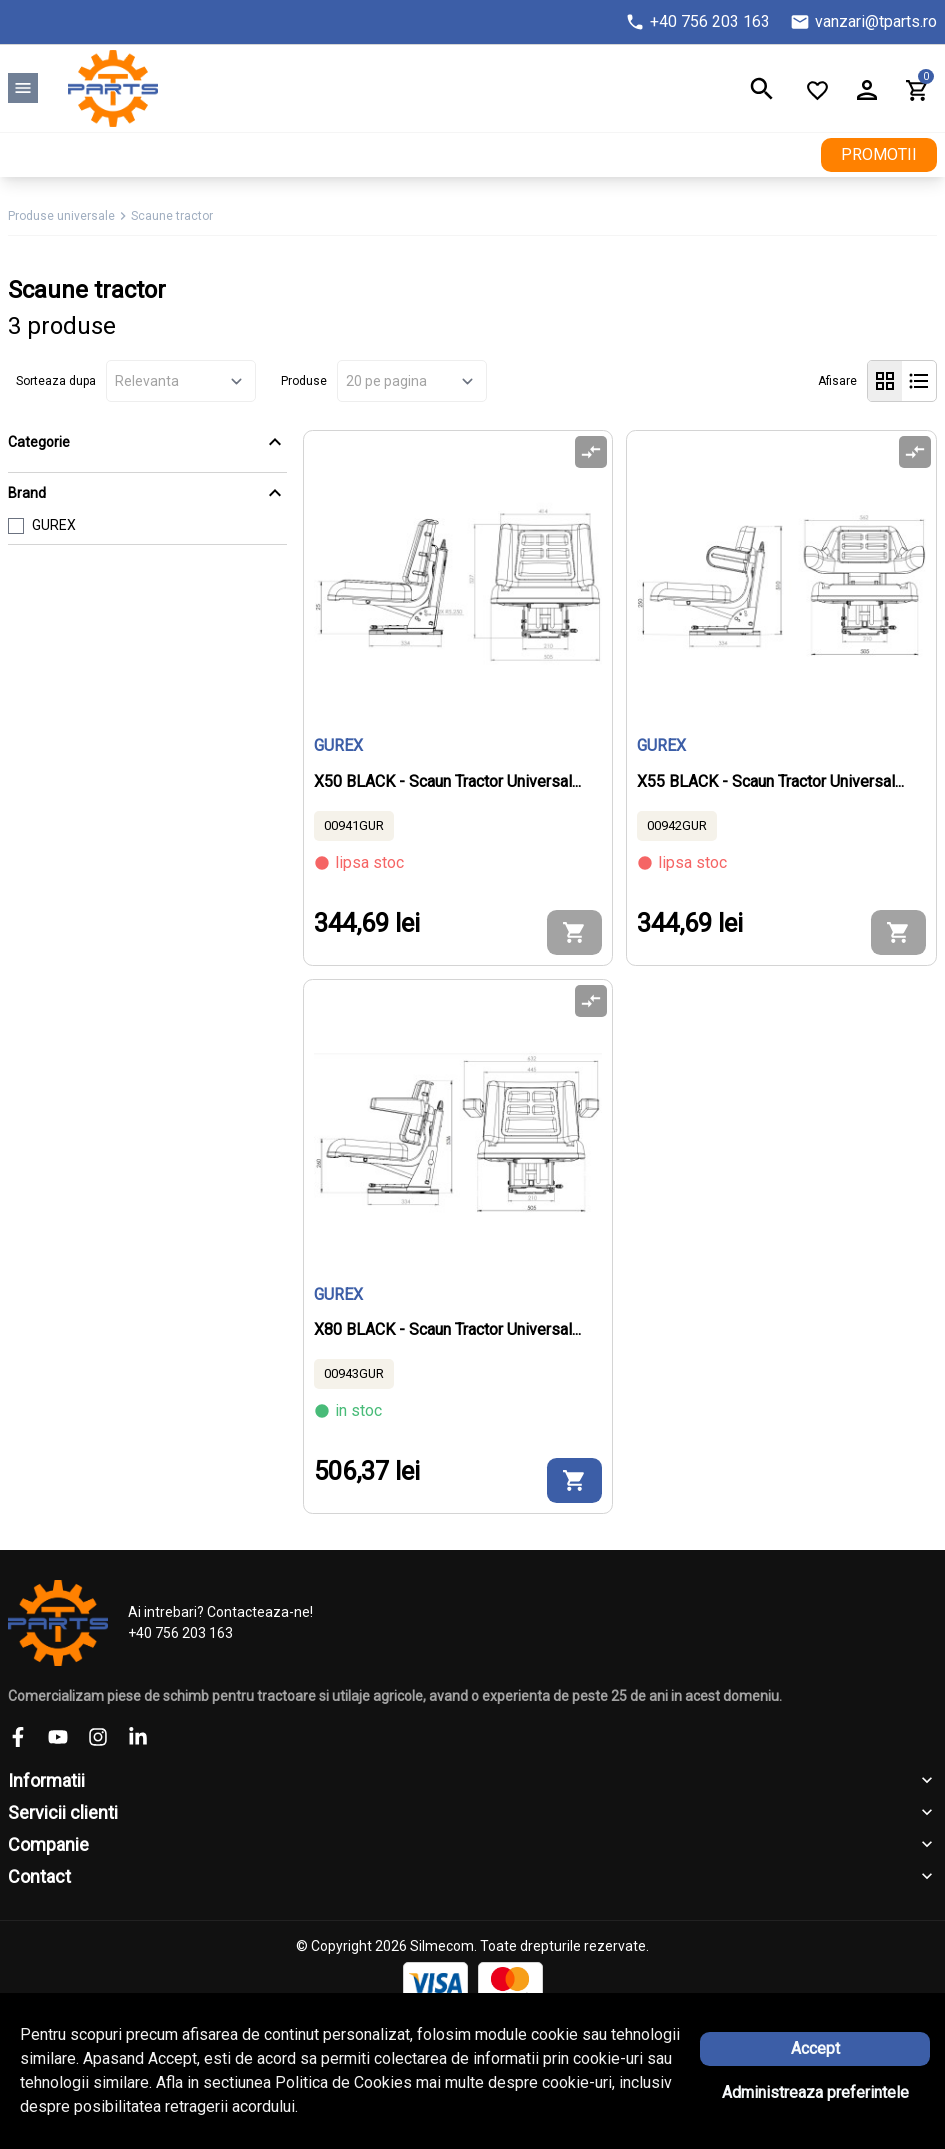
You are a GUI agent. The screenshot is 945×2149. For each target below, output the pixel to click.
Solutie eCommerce (417, 2072)
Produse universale (61, 216)
